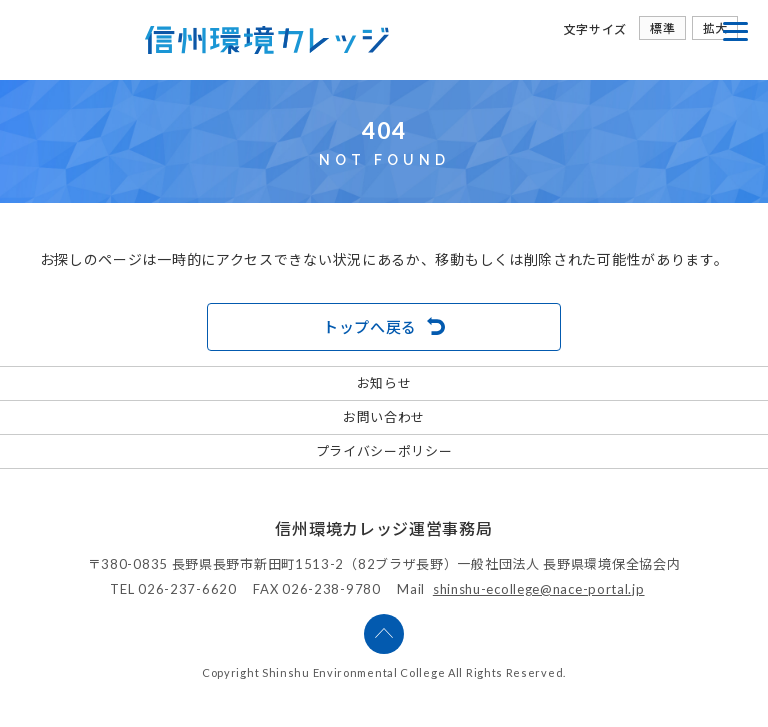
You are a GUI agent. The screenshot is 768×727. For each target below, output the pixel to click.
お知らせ (384, 383)
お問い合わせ (384, 417)
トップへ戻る (370, 327)
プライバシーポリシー (384, 451)
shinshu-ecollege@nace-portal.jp (539, 589)
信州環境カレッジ (267, 40)
